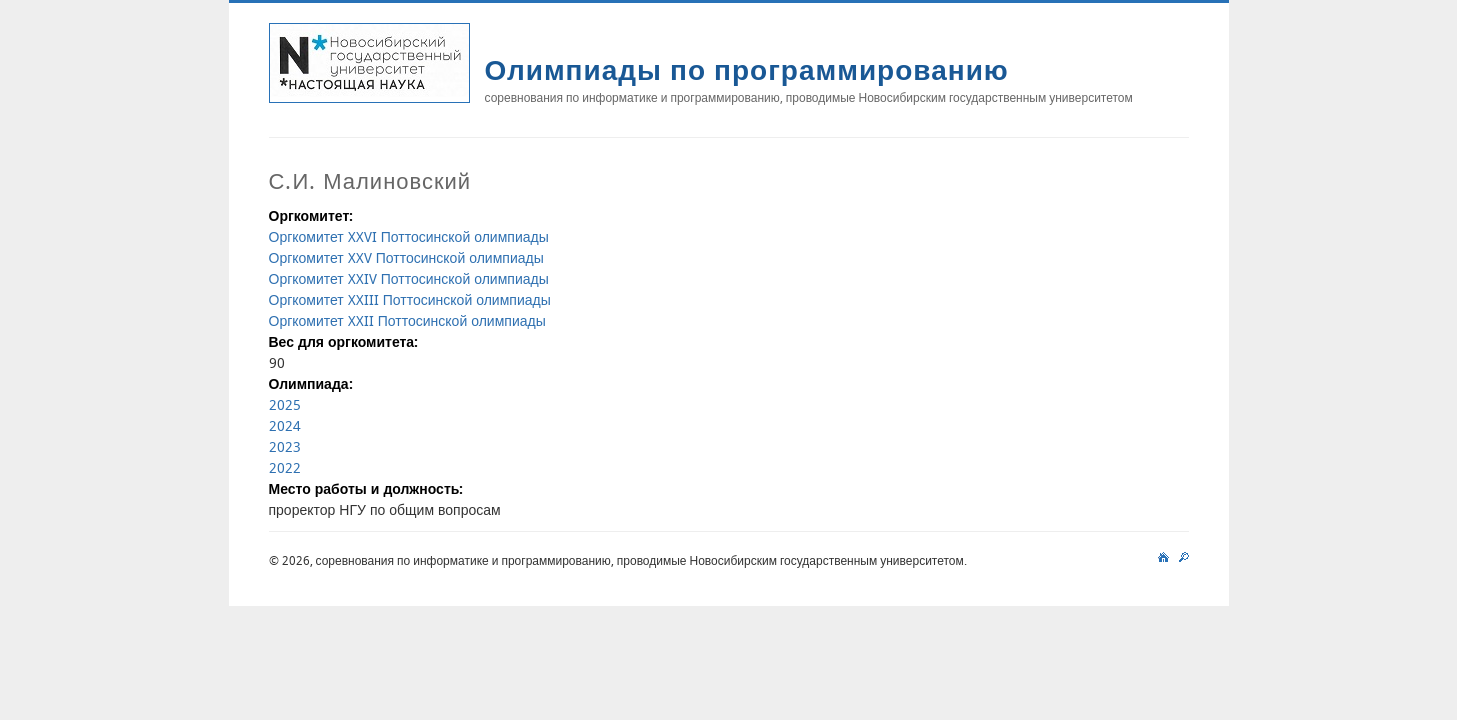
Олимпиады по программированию (747, 69)
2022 (285, 467)
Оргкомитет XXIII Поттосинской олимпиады (410, 299)
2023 (285, 446)
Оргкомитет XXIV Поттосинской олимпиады (409, 278)
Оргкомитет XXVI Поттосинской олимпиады (409, 236)
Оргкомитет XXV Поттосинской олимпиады (406, 257)
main (1163, 555)
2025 (285, 404)
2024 (285, 425)
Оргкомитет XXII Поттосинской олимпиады (407, 320)
